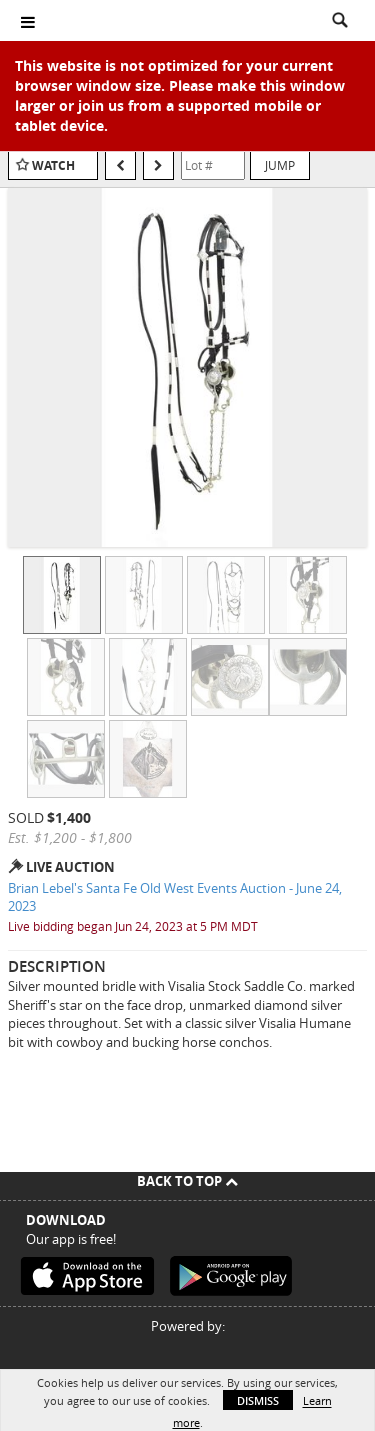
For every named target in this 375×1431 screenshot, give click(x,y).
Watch (53, 165)
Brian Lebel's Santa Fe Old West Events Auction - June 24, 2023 (175, 897)
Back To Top (187, 1181)
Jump (280, 165)
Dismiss (258, 1400)
